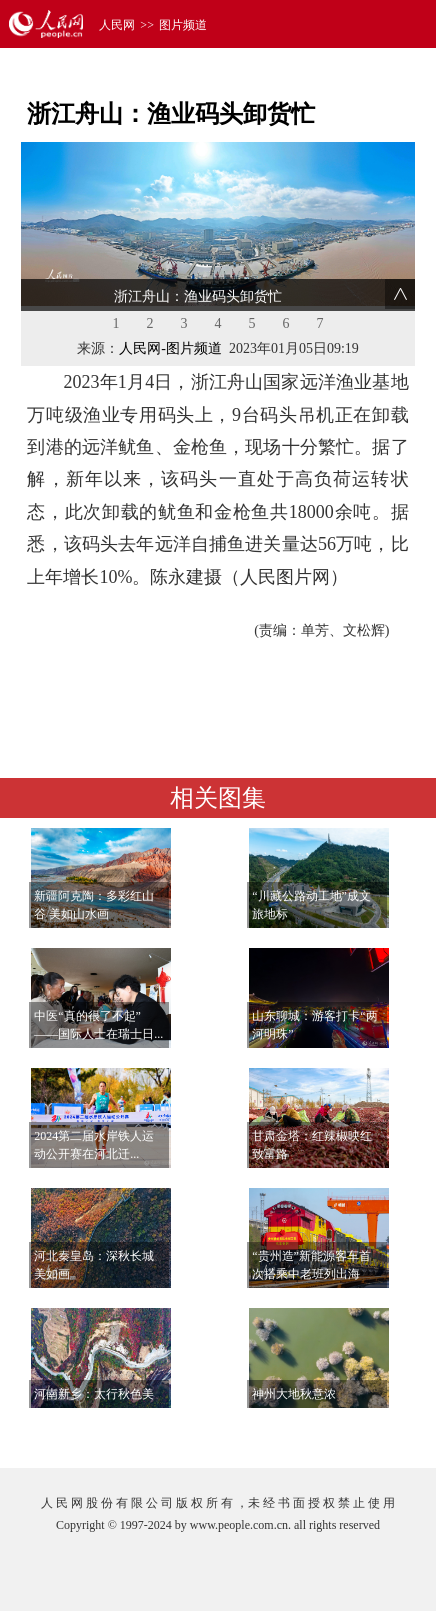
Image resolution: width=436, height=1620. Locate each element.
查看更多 (357, 1432)
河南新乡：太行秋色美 (94, 1394)
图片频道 (183, 25)
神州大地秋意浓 (294, 1394)
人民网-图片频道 (170, 348)
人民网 (117, 25)
